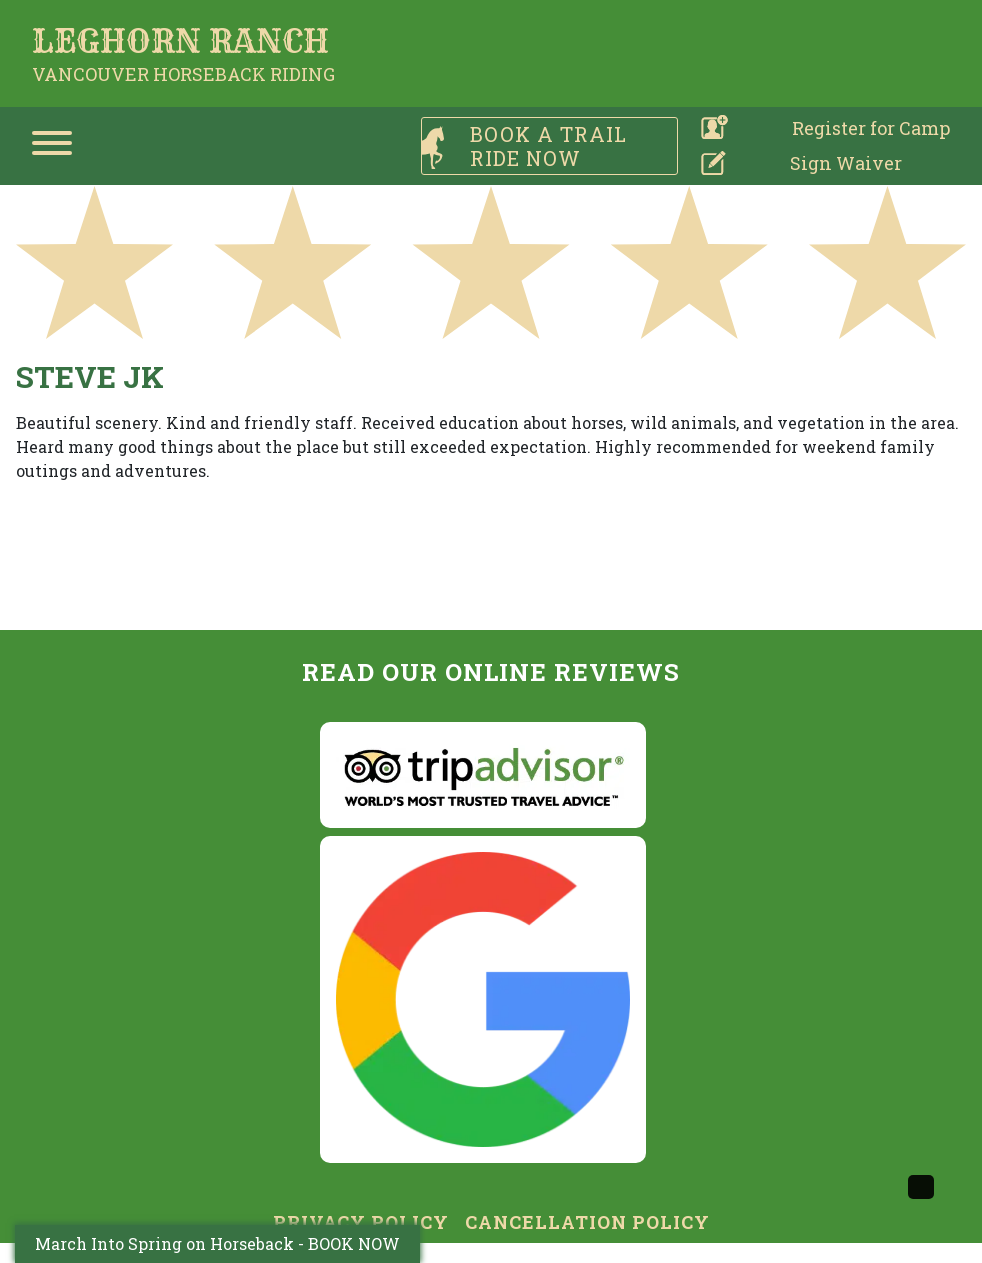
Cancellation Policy (587, 1222)
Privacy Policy (361, 1222)
